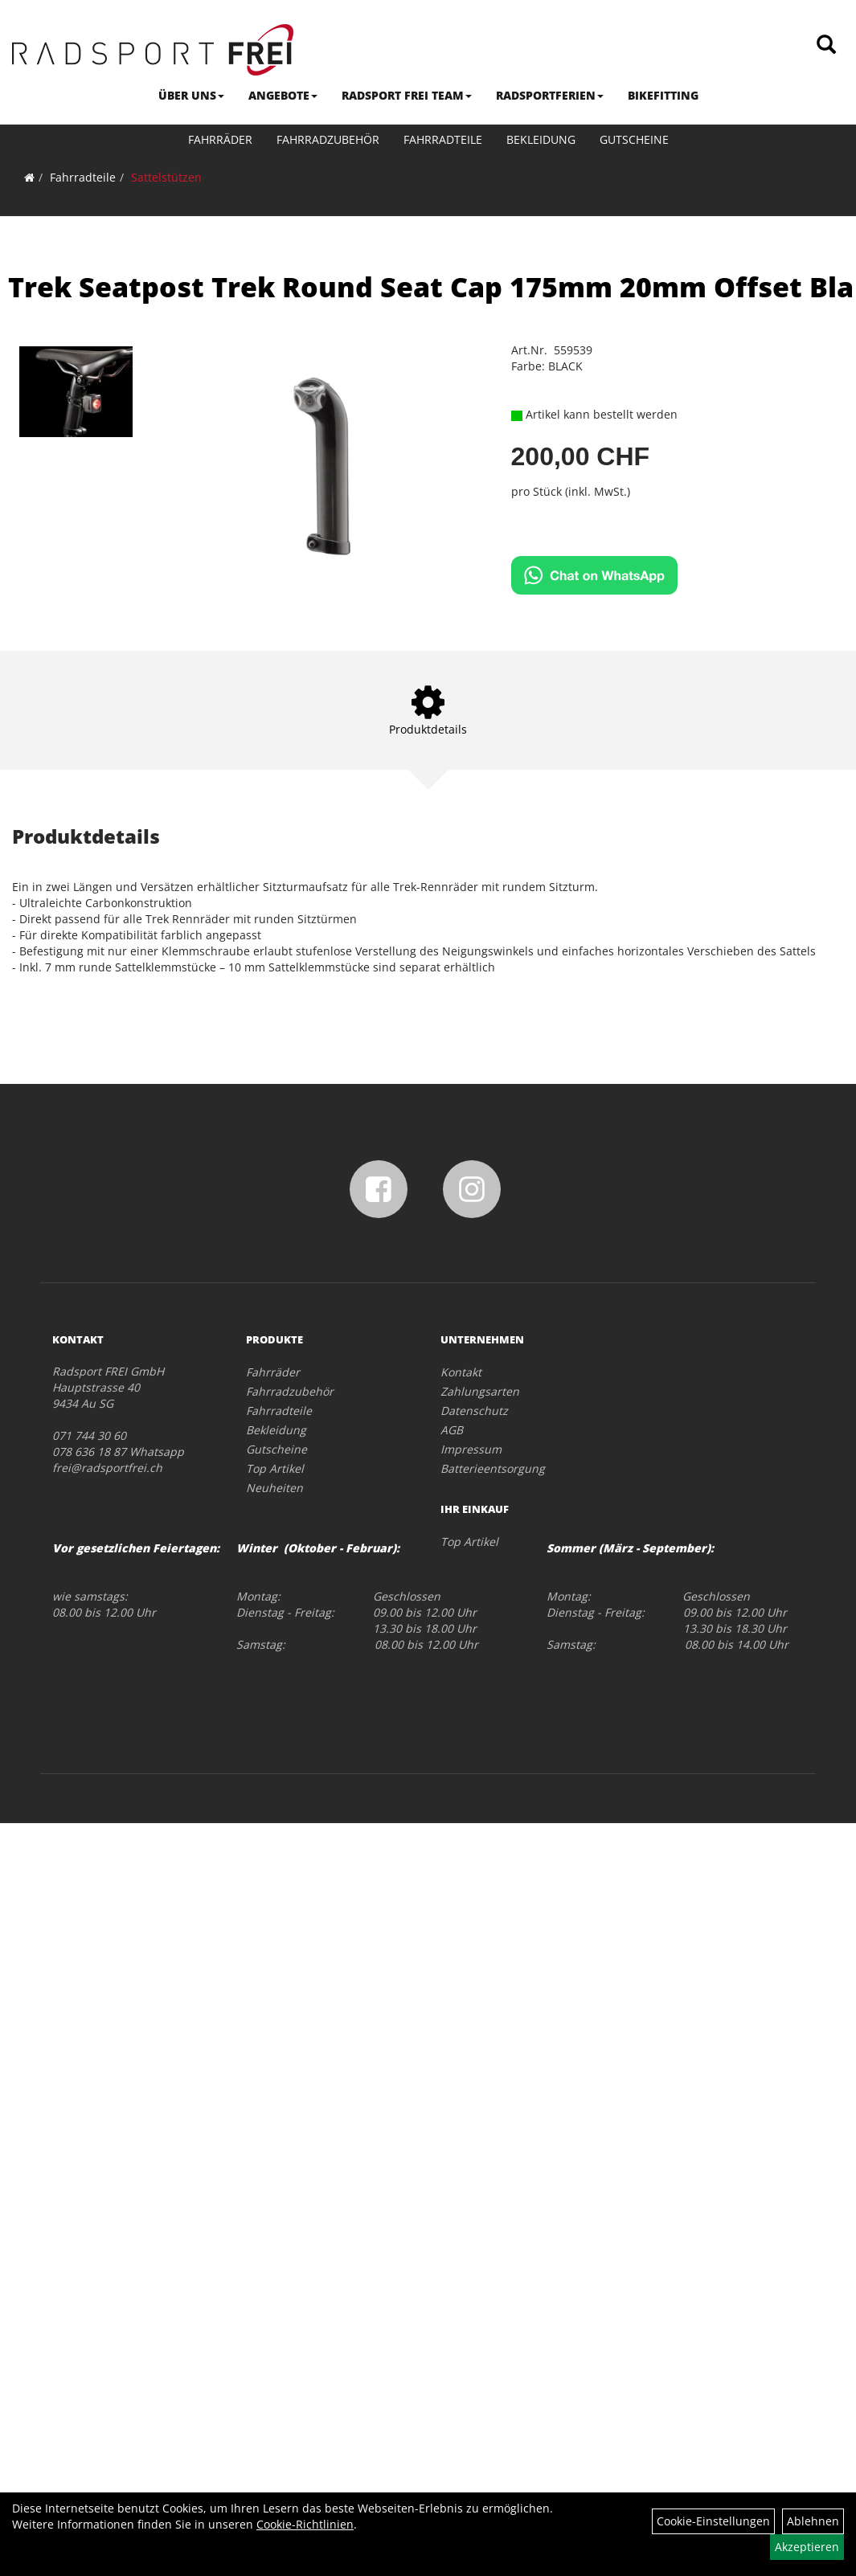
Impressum (471, 1449)
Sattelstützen (166, 177)
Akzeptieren (807, 2546)
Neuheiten (274, 1487)
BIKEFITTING (663, 95)
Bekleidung (540, 139)
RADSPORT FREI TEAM (407, 95)
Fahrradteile (442, 139)
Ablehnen (813, 2521)
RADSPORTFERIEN (550, 95)
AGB (451, 1429)
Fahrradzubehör (327, 139)
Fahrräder (220, 139)
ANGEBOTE (282, 95)
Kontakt (460, 1372)
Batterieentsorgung (492, 1468)
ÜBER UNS (191, 95)
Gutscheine (634, 139)
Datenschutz (474, 1410)
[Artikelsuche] (826, 45)
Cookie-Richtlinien (305, 2524)
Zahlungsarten (479, 1391)
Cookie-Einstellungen (713, 2521)
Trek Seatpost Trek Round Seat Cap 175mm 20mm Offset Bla (431, 286)
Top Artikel (275, 1468)
